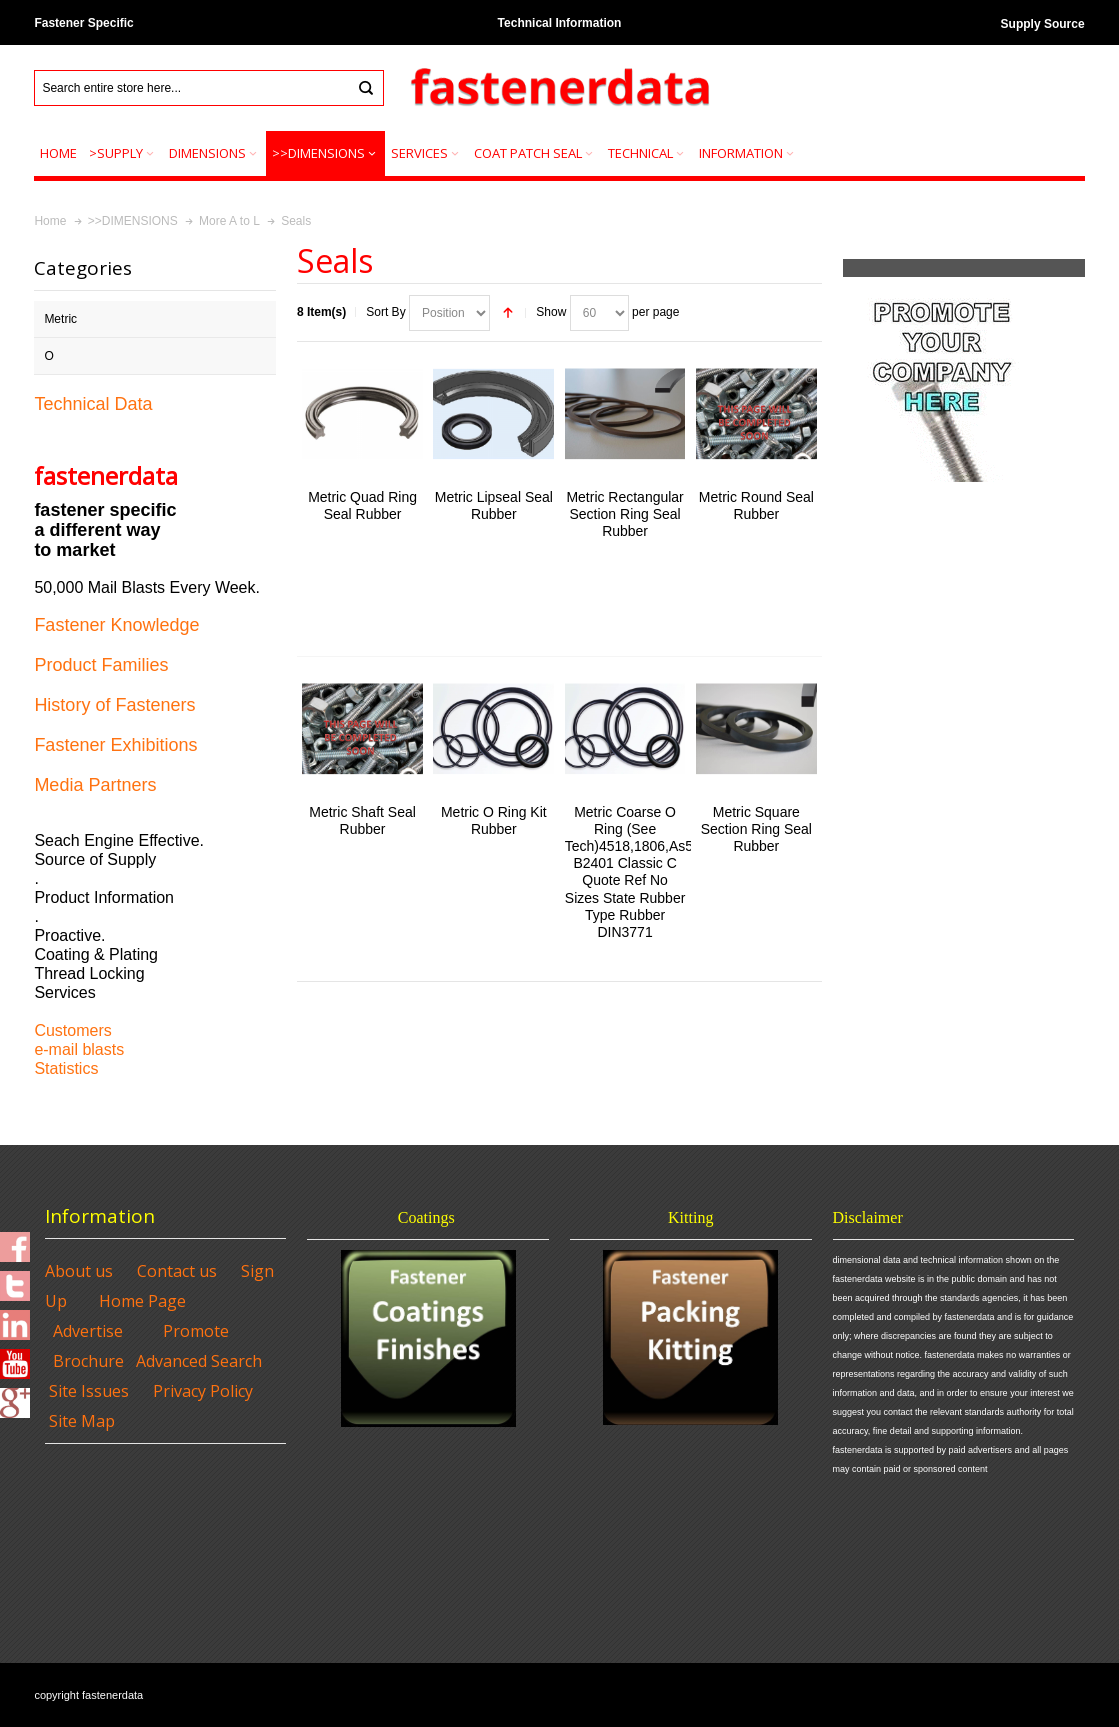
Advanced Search (199, 1361)
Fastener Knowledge (116, 625)
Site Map (82, 1421)
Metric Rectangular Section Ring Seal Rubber (624, 514)
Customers (72, 1030)
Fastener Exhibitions (115, 745)
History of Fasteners (114, 705)
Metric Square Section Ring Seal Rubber (756, 829)
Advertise (88, 1331)
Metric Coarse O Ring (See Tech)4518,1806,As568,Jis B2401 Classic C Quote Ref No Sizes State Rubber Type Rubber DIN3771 (647, 872)
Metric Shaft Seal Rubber (362, 820)
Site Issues (89, 1391)
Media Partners (95, 785)
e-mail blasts (79, 1049)
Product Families (101, 665)
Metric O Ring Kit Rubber (494, 820)
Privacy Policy (203, 1391)
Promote (196, 1331)
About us (79, 1271)
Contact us (177, 1271)
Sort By (385, 312)
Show (551, 312)
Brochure (88, 1361)
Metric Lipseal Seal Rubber (494, 505)
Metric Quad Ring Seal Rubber (362, 505)
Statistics (66, 1068)
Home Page (142, 1301)
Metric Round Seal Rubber (756, 505)
